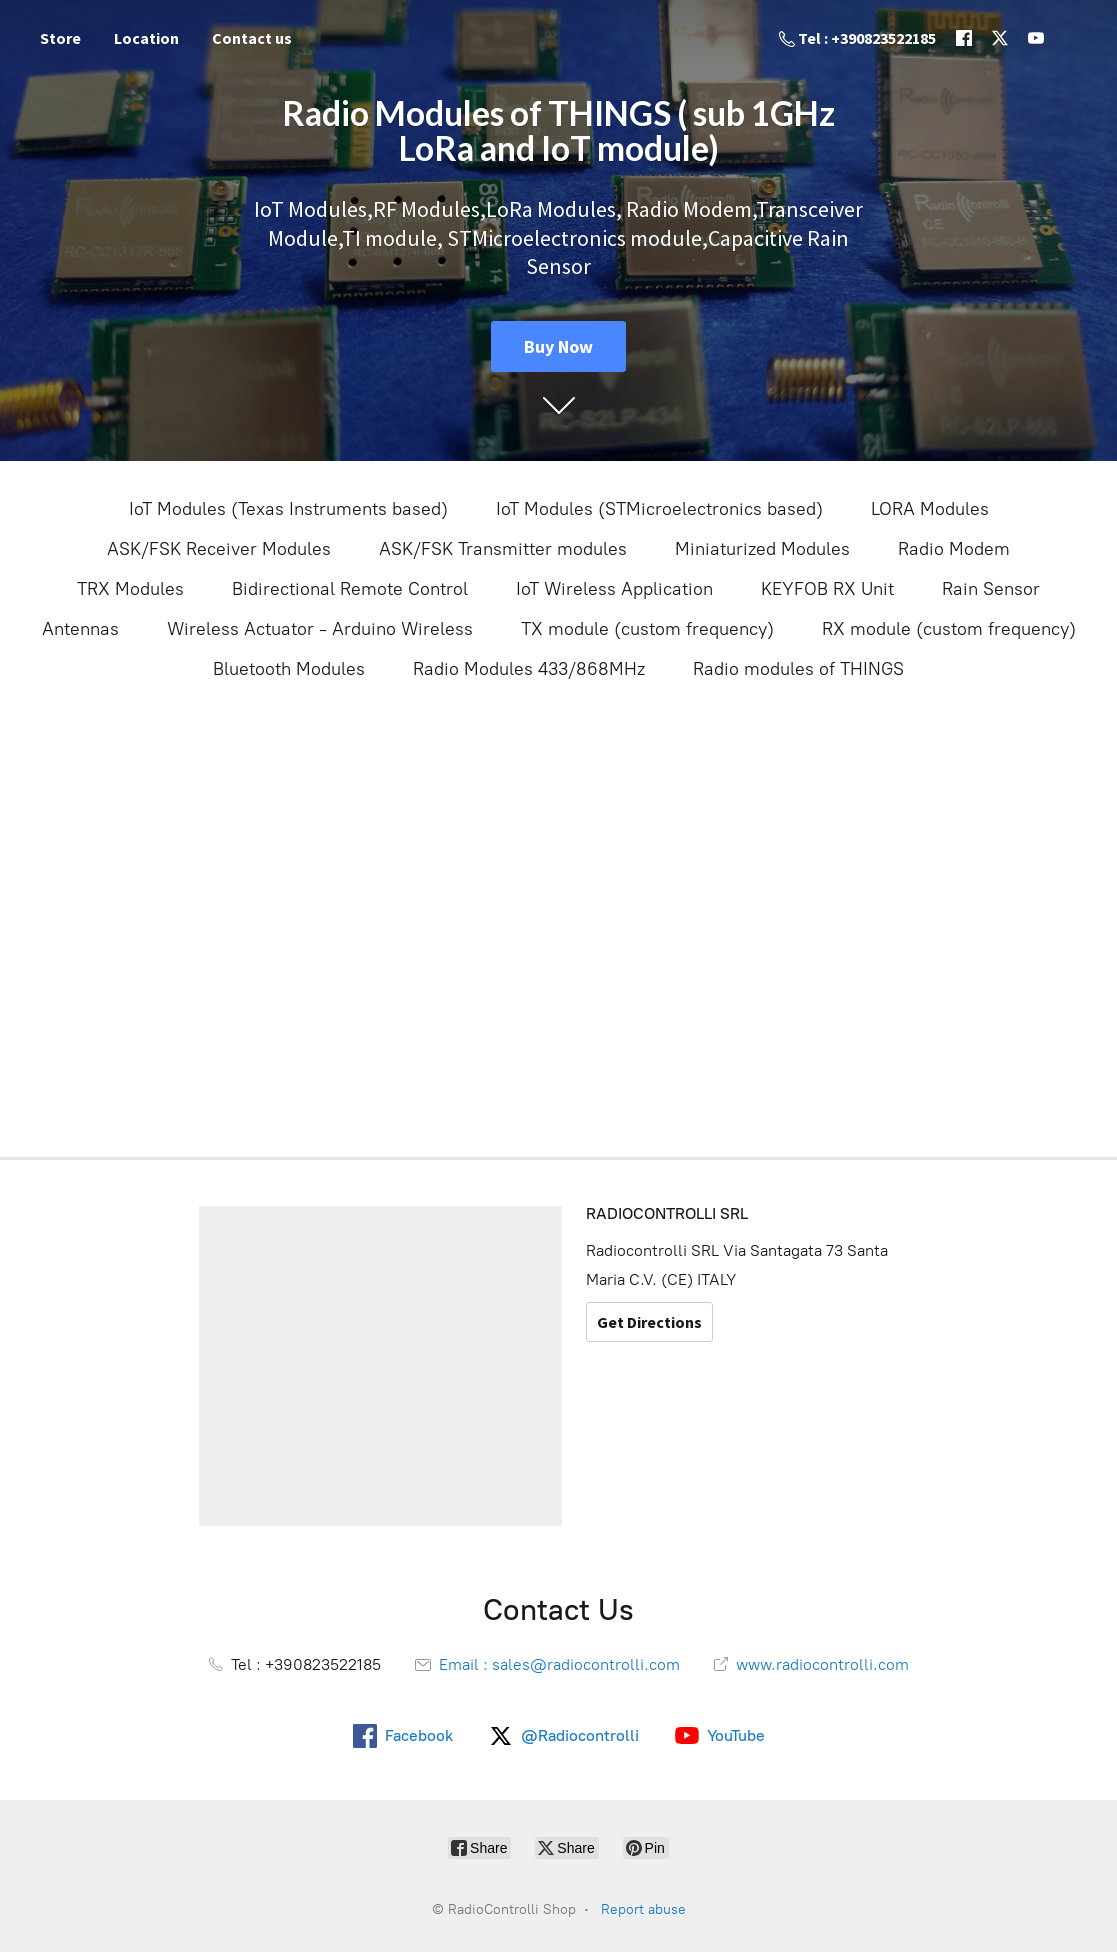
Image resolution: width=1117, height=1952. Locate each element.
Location (146, 38)
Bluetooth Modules (289, 669)
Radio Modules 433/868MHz (529, 669)
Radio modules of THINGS (798, 669)
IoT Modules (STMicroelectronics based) (659, 509)
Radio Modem (954, 549)
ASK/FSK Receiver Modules (219, 549)
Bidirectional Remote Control (350, 589)
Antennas (80, 629)
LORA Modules (930, 509)
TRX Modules (130, 589)
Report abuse (643, 1909)
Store (60, 38)
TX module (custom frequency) (647, 629)
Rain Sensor (991, 589)
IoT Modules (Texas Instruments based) (288, 509)
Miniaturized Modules (762, 549)
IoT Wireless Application (614, 589)
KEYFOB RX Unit (827, 589)
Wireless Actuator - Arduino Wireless (320, 629)
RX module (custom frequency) (949, 629)
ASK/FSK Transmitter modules (503, 549)
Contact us (252, 38)
